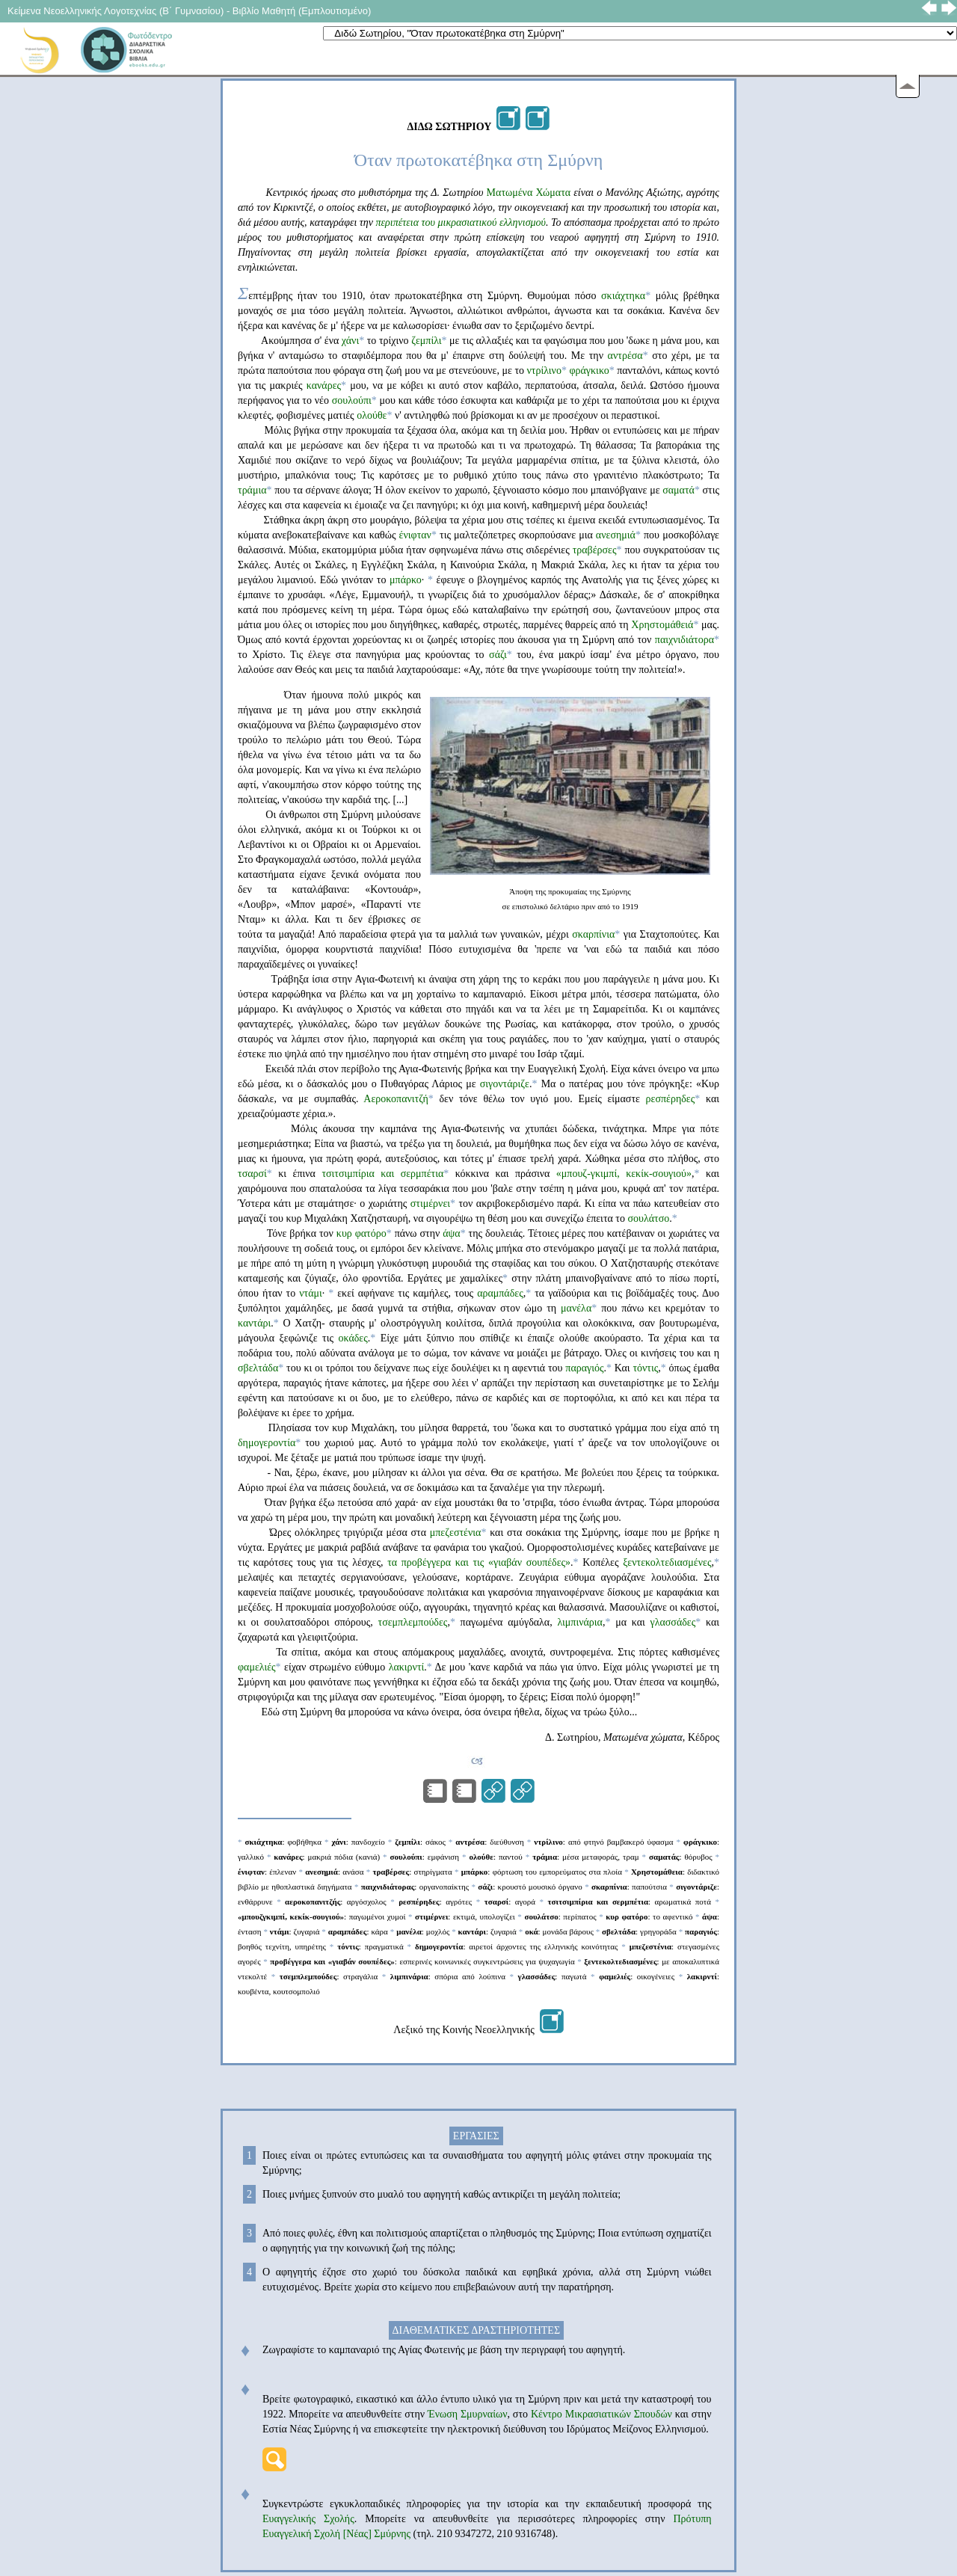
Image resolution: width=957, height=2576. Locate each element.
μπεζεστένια (455, 1532)
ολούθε (372, 415)
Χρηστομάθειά (662, 624)
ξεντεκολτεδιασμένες (667, 1562)
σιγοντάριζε (504, 1083)
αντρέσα (625, 355)
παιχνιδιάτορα (684, 639)
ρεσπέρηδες (670, 1098)
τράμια (252, 490)
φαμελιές (257, 1667)
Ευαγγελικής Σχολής (308, 2518)
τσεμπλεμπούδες (413, 1622)
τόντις (645, 1368)
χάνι (350, 340)
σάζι (498, 654)
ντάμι (310, 1293)
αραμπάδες (500, 1293)
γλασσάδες (672, 1622)
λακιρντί (407, 1667)
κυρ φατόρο (361, 1233)
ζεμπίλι (426, 340)
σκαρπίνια (593, 934)
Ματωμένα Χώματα (529, 192)
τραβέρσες (595, 550)
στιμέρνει (430, 1203)
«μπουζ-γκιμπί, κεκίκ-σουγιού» (621, 1173)
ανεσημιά (616, 535)
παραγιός (584, 1368)
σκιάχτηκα (623, 295)
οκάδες (352, 1338)
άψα (451, 1233)
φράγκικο (589, 370)
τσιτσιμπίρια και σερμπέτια (382, 1173)
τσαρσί (252, 1173)
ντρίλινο (544, 370)
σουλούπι (352, 400)
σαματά (678, 490)
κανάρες (324, 385)
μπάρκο (406, 579)
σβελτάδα (258, 1368)
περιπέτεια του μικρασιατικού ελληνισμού (461, 222)
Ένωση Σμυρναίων (466, 2414)
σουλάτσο (648, 1218)
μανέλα (573, 1308)
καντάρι (254, 1323)
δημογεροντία (266, 1442)
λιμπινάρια (579, 1622)
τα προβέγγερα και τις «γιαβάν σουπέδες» (478, 1562)
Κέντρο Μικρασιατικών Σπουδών (601, 2414)
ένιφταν (415, 535)
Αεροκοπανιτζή (395, 1098)
